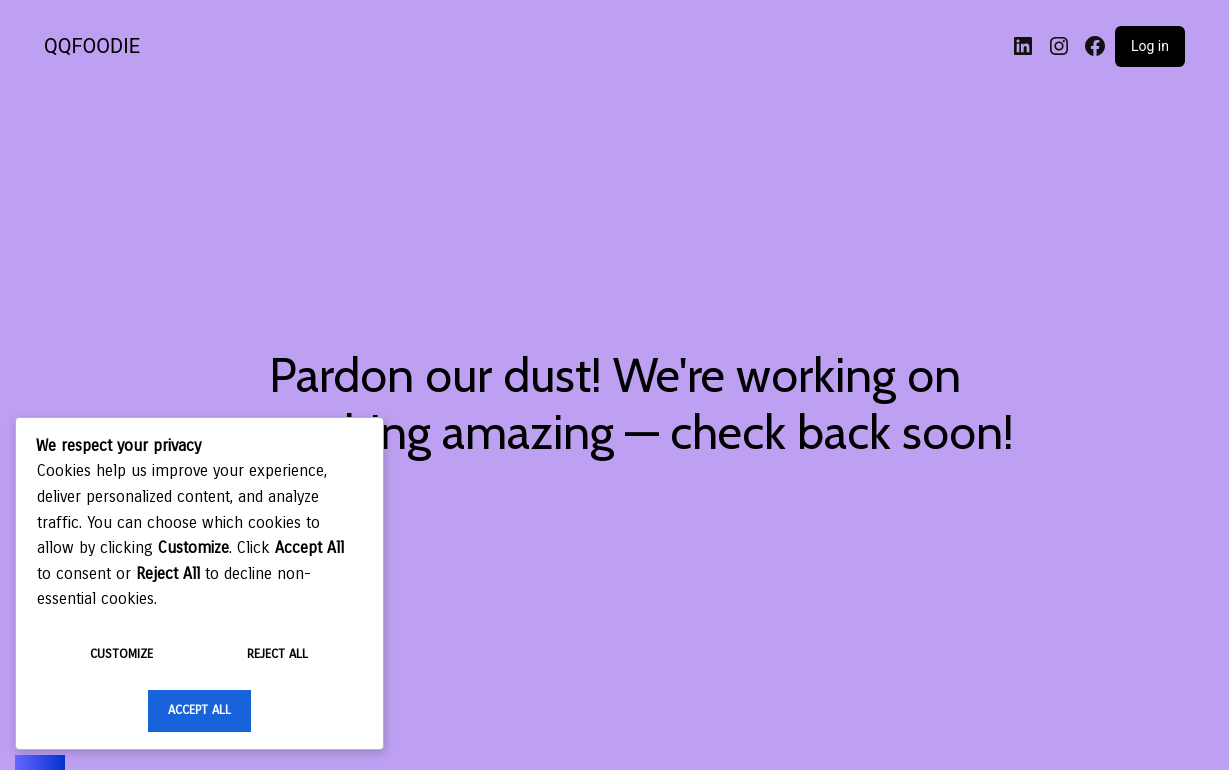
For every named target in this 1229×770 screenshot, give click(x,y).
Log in (1150, 46)
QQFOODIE (92, 46)
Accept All (199, 710)
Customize (121, 654)
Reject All (277, 654)
